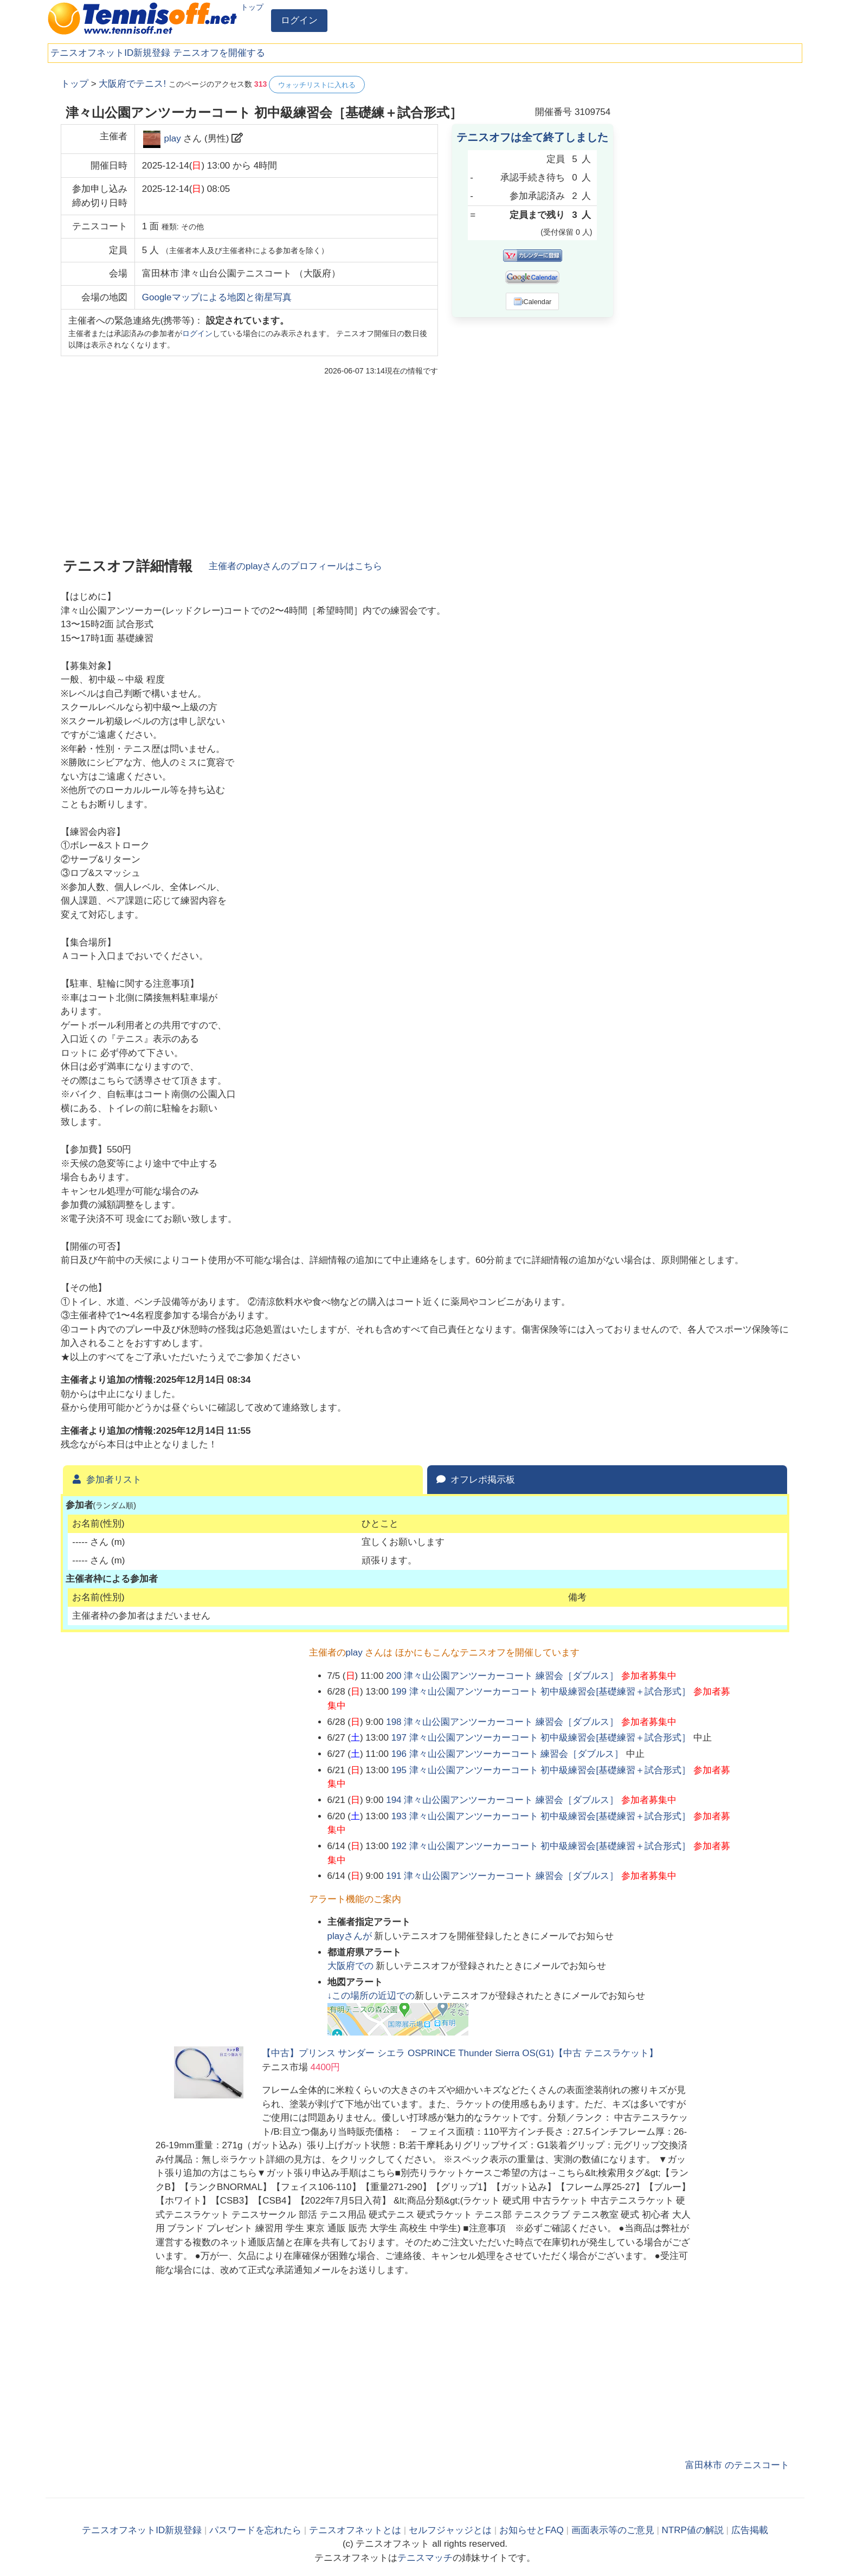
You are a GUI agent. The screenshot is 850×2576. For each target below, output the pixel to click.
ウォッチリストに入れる (317, 85)
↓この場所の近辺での (371, 1996)
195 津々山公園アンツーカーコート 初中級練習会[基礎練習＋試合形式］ (541, 1770)
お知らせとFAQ (531, 2530)
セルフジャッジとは (450, 2530)
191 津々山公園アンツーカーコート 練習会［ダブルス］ (502, 1876)
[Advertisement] (708, 238)
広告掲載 (749, 2530)
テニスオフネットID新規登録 (110, 53)
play (172, 138)
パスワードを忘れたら (255, 2530)
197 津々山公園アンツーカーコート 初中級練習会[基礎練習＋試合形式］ (541, 1738)
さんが (351, 1936)
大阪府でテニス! (132, 84)
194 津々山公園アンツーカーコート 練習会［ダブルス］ (502, 1800)
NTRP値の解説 (693, 2530)
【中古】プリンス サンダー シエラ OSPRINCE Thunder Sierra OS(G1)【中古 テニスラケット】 (460, 2053)
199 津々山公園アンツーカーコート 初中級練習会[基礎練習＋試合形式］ (541, 1691)
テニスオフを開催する (219, 53)
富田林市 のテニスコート (737, 2465)
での (351, 1966)
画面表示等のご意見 (612, 2530)
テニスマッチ (425, 2558)
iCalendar (532, 301)
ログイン (299, 20)
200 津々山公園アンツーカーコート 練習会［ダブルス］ (502, 1676)
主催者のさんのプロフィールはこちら (295, 566)
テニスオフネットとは (355, 2530)
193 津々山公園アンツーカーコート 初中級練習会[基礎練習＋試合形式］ (541, 1816)
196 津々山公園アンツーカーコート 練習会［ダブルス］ (507, 1754)
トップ (252, 7)
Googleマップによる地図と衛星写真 (217, 297)
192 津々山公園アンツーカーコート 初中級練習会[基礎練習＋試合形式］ (541, 1846)
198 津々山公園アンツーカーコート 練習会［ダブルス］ (502, 1722)
